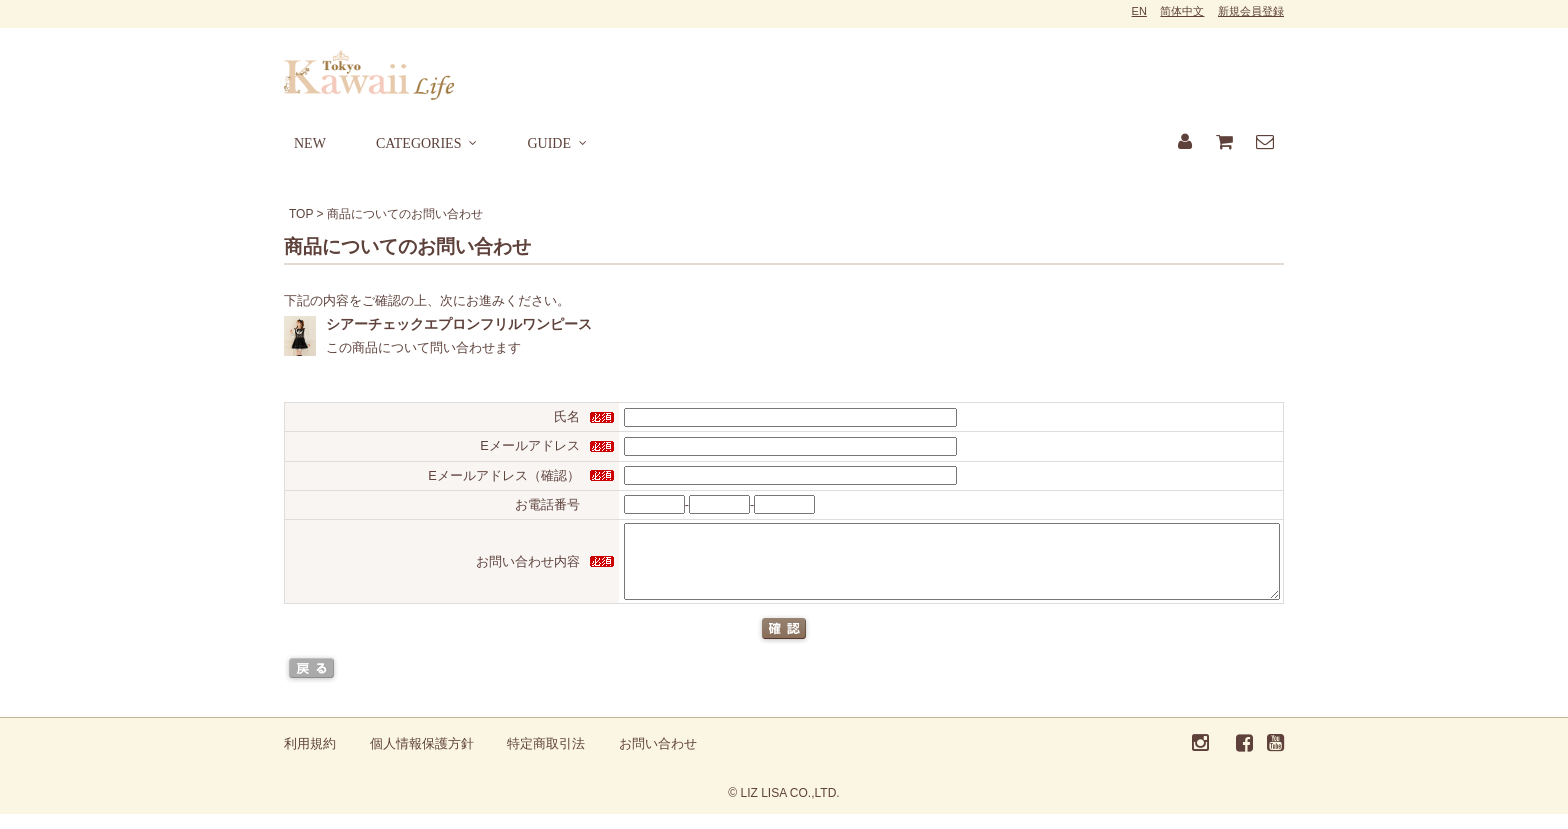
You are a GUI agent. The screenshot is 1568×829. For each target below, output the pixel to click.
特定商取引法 (546, 758)
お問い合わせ (658, 758)
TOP (301, 214)
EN (1139, 11)
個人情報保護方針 (422, 758)
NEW (310, 143)
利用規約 (310, 758)
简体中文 (1182, 11)
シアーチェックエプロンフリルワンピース (459, 324)
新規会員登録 (1251, 11)
